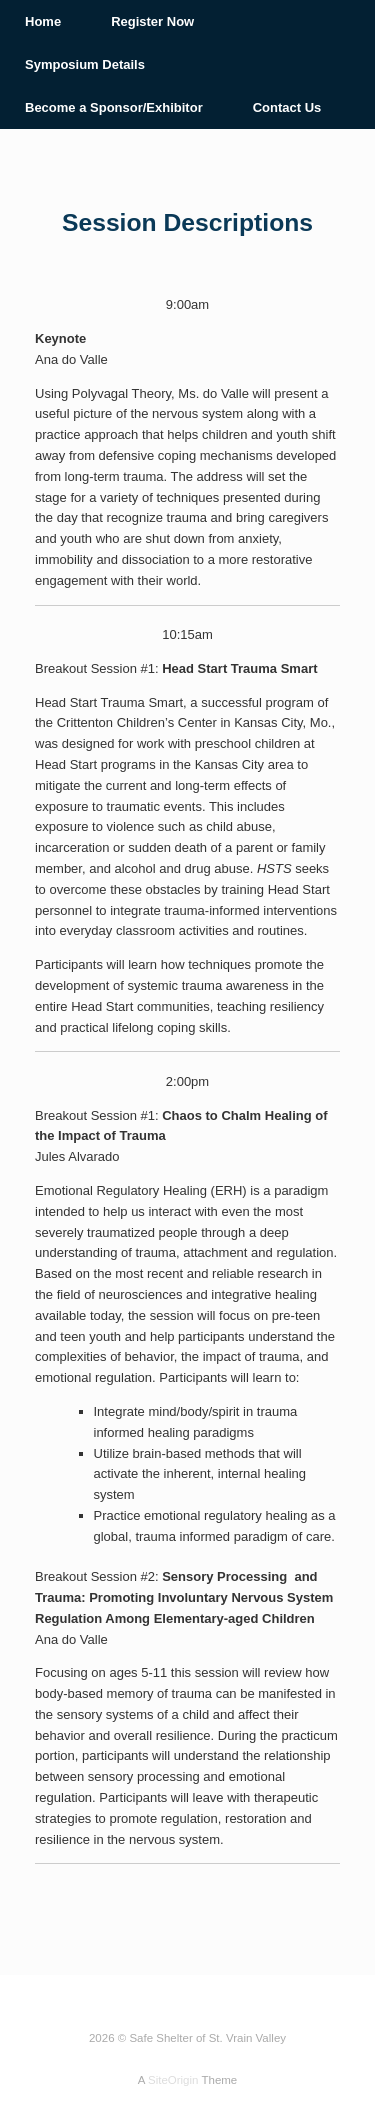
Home (43, 21)
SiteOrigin (173, 2080)
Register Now (152, 21)
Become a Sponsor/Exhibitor (114, 107)
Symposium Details (85, 64)
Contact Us (287, 107)
